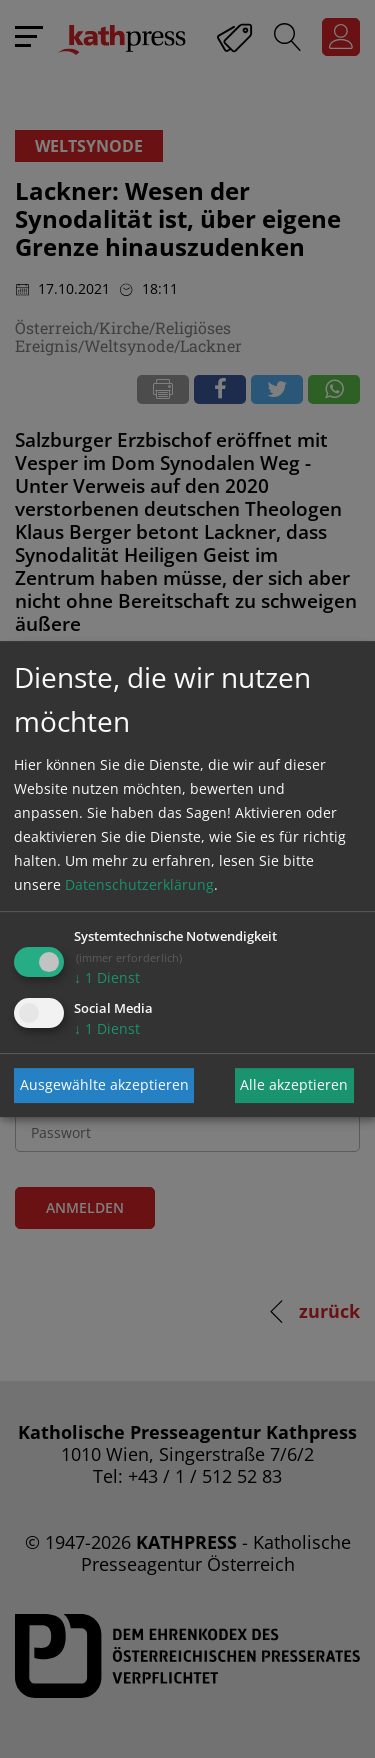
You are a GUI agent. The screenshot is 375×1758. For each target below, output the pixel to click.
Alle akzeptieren (294, 1084)
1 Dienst (107, 977)
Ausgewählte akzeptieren (104, 1084)
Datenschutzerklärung (139, 884)
